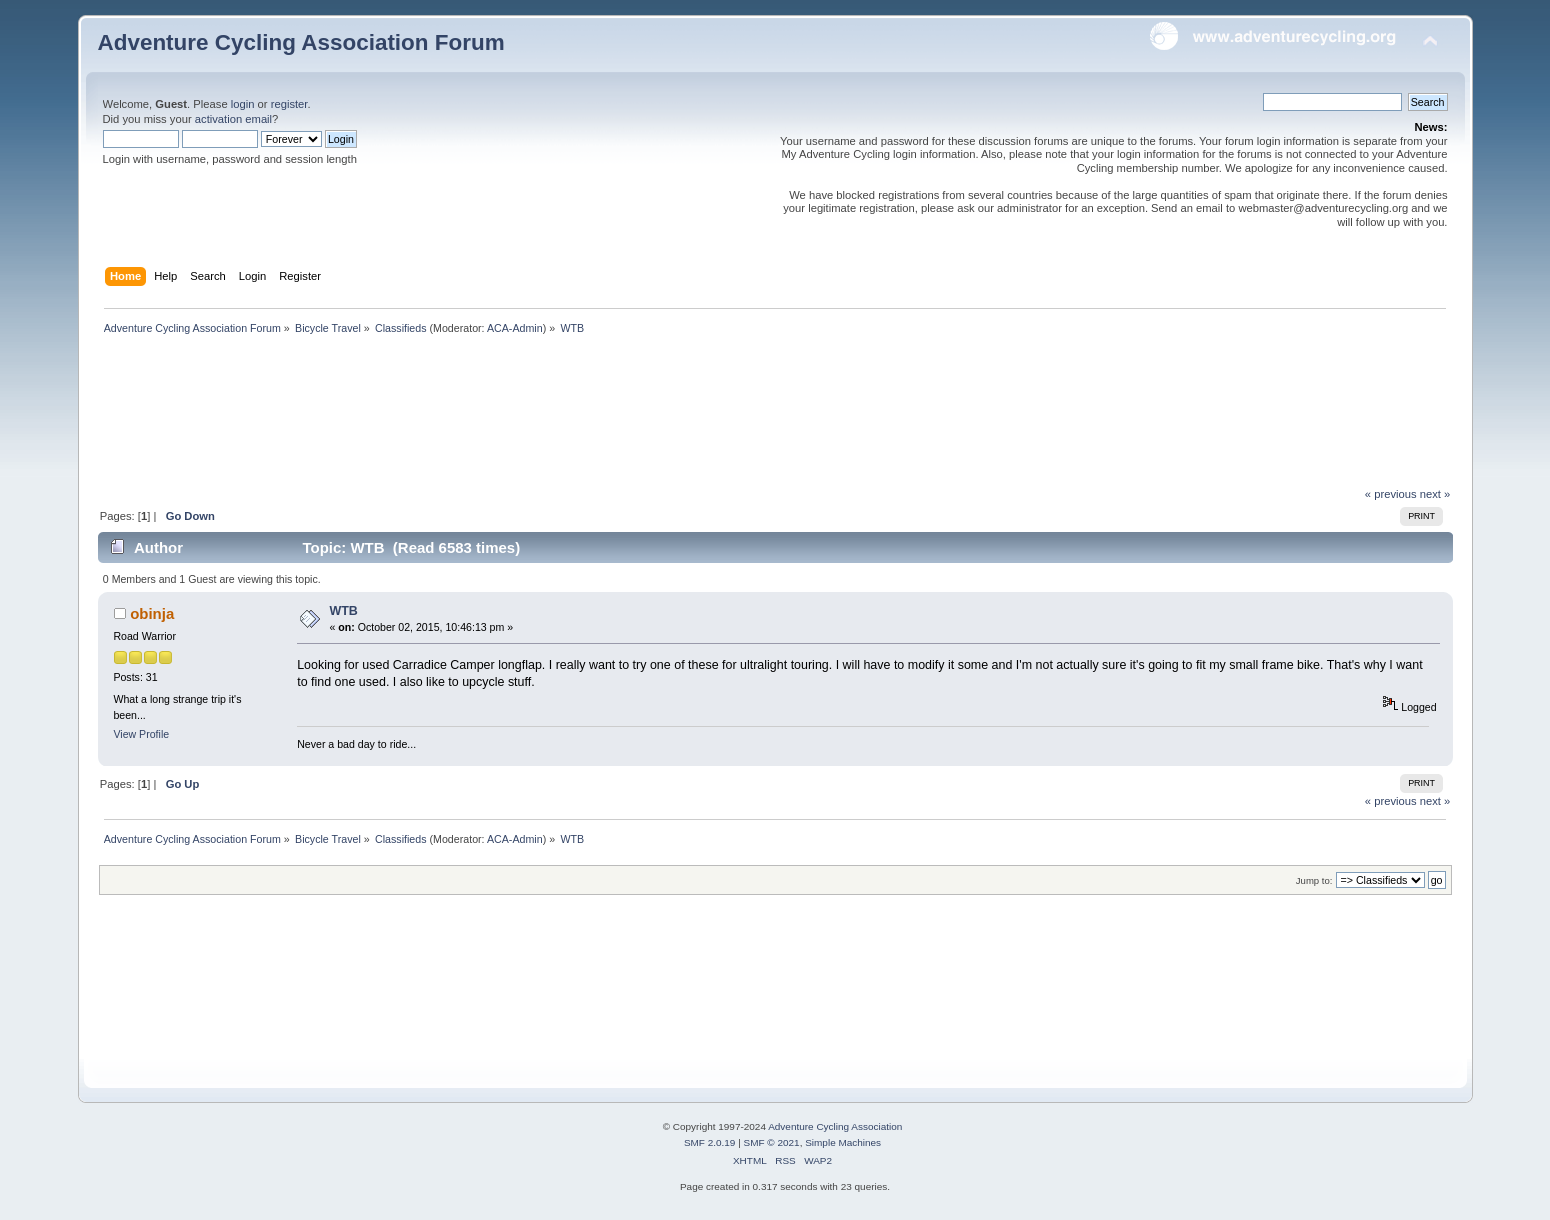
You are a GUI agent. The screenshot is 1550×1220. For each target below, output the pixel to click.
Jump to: (1314, 880)
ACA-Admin (515, 328)
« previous (1391, 494)
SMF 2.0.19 (710, 1142)
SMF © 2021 (772, 1142)
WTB (343, 611)
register (289, 104)
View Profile (141, 734)
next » (1435, 494)
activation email (233, 119)
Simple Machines (843, 1142)
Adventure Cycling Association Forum (301, 42)
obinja (152, 613)
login (243, 104)
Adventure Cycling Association (835, 1126)
